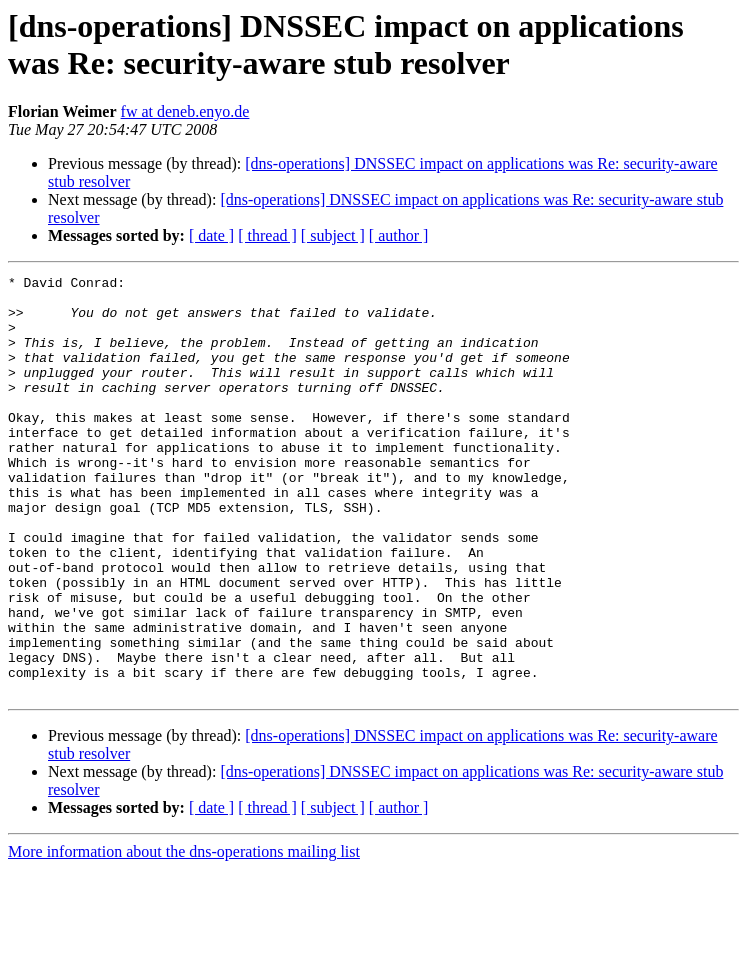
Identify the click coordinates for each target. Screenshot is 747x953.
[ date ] (211, 235)
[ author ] (399, 235)
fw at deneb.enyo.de (185, 111)
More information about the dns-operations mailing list (184, 935)
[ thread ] (267, 235)
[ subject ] (333, 235)
